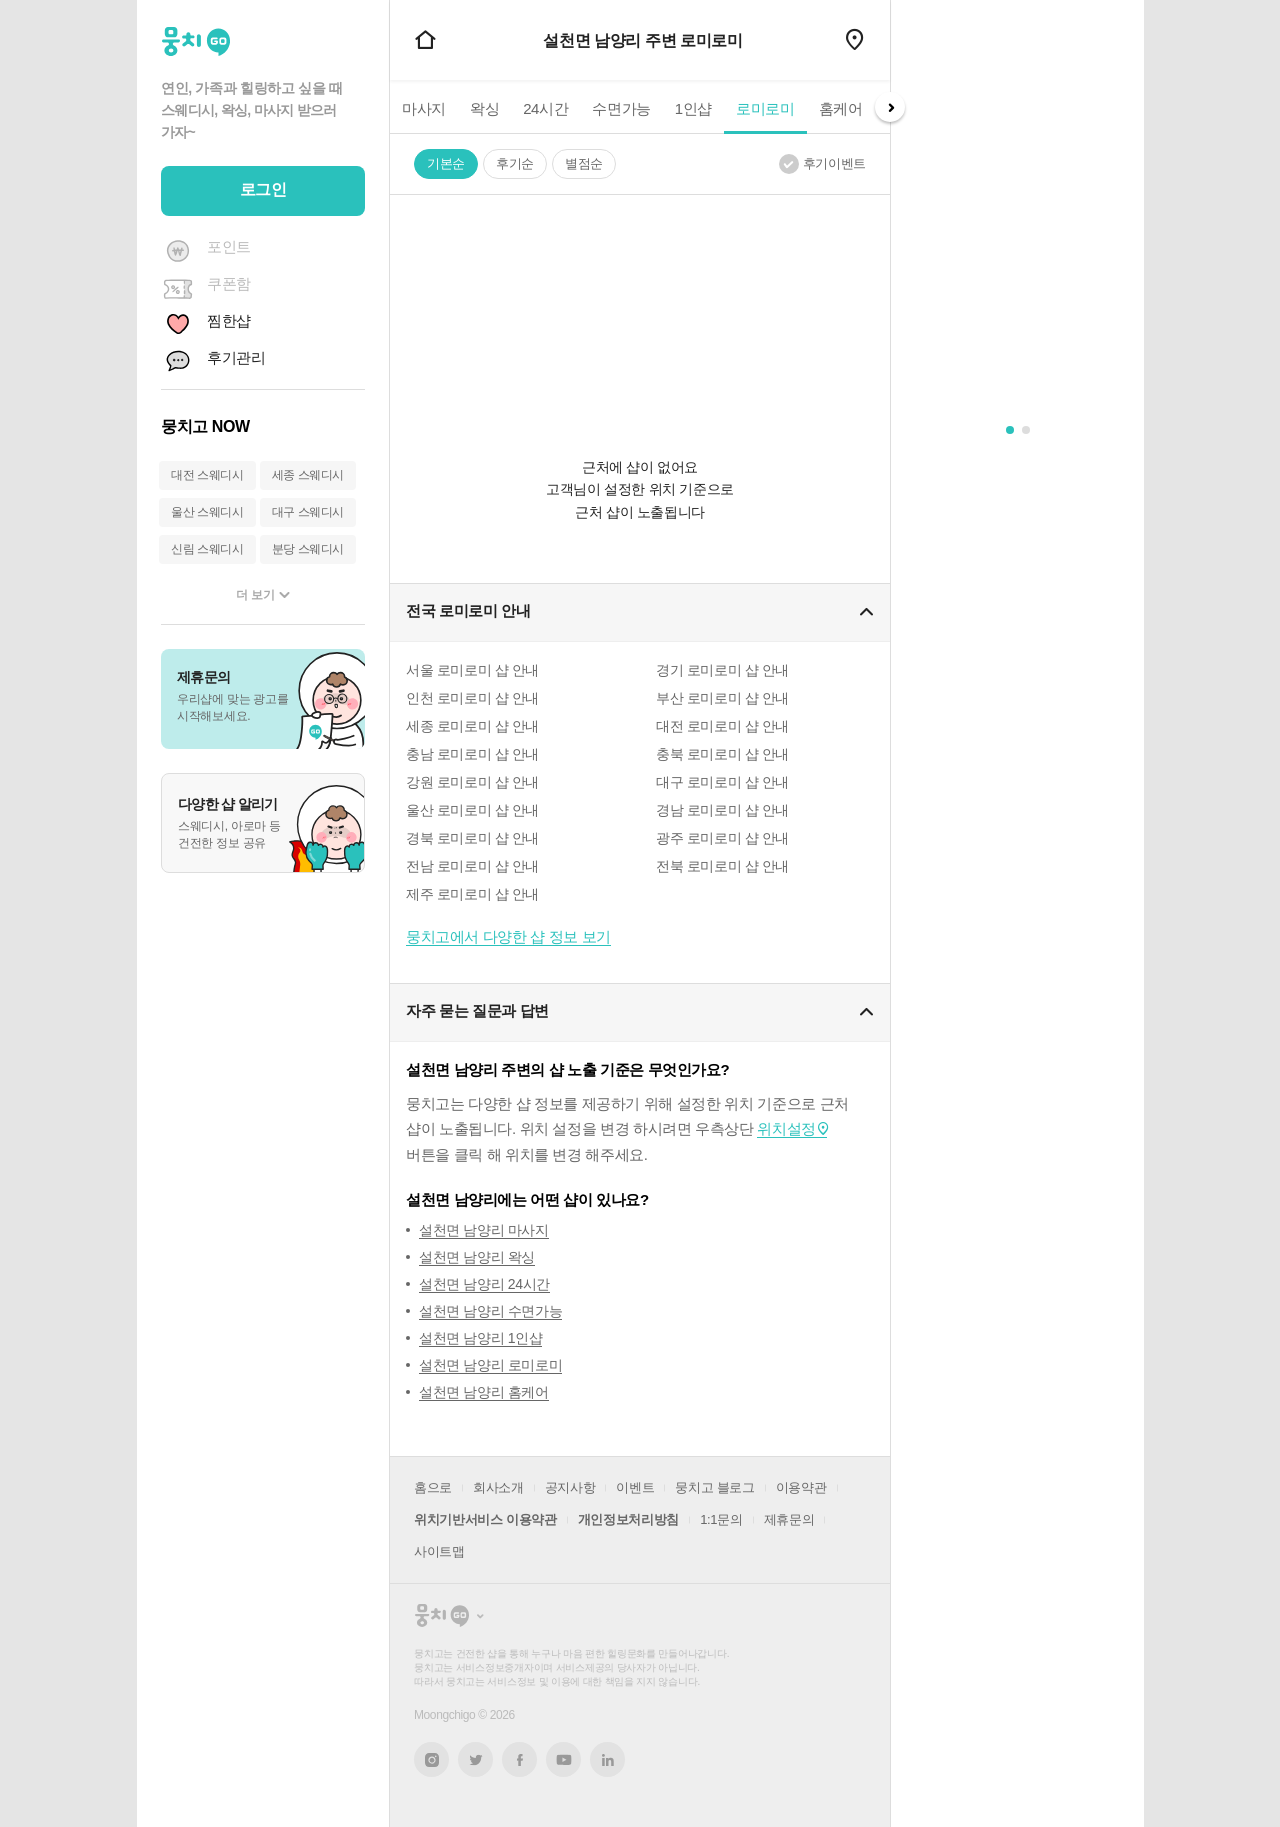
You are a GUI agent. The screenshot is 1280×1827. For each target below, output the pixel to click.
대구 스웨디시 (308, 512)
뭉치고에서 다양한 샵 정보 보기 (508, 936)
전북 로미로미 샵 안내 (722, 866)
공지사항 (570, 1487)
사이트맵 (439, 1551)
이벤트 (635, 1487)
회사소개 (498, 1487)
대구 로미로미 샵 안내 (722, 782)
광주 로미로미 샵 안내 (722, 838)
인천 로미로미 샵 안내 (472, 698)
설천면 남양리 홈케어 (484, 1392)
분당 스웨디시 (308, 549)
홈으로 (433, 1487)
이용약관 (801, 1487)
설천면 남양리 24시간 (484, 1284)
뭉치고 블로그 (714, 1487)
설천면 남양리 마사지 (484, 1230)
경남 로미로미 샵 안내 (722, 810)
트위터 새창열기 (476, 1759)
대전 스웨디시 (207, 475)
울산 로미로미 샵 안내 (472, 810)
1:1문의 (721, 1519)
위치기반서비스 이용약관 (485, 1519)
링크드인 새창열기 (608, 1760)
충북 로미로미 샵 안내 (722, 754)
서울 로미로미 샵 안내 (472, 670)
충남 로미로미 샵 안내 (472, 754)
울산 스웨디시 (207, 512)
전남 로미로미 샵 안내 (472, 866)
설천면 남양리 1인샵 (480, 1338)
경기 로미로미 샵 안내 (722, 670)
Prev (390, 107)
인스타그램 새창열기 (431, 1759)
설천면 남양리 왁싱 (477, 1257)
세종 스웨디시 (308, 475)
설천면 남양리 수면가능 (490, 1311)
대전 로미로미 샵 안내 (722, 726)
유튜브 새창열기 (563, 1760)
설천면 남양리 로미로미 (490, 1365)
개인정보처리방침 (628, 1519)
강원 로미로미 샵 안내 (472, 782)
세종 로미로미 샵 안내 (472, 726)
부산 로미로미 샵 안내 (722, 698)
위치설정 (786, 1128)
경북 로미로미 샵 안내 (472, 838)
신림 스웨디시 (207, 549)
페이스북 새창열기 (519, 1759)
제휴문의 (789, 1519)
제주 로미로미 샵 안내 (472, 894)
